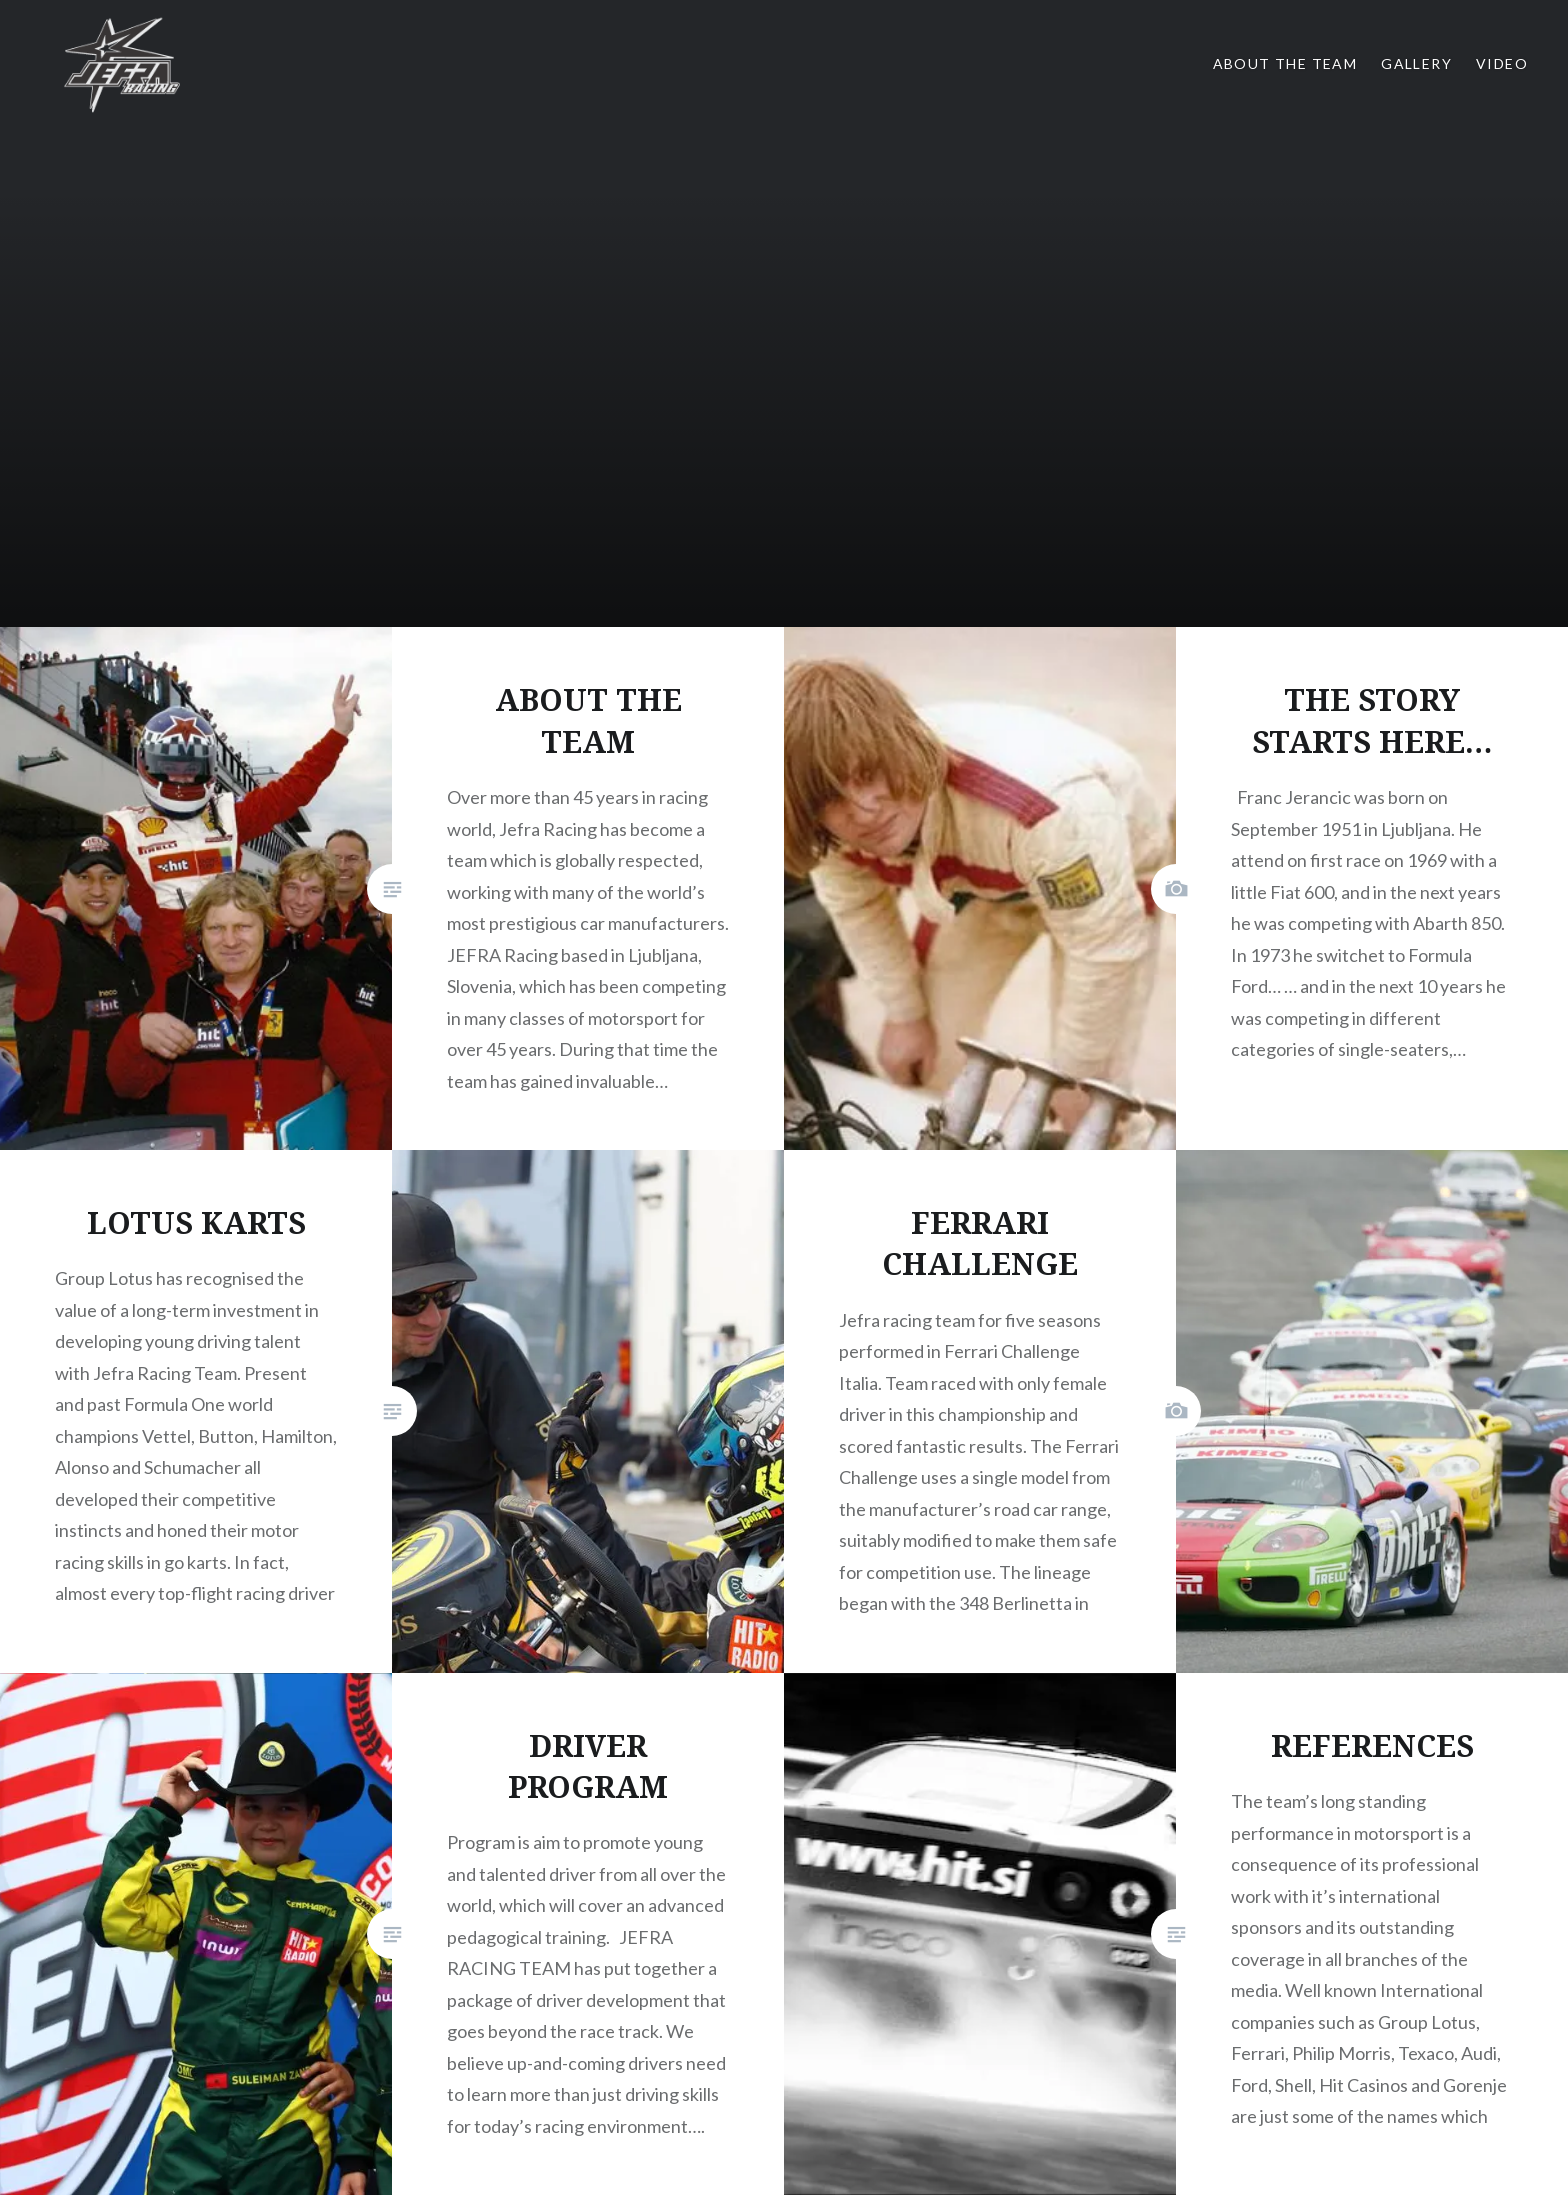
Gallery (1416, 63)
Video (1502, 63)
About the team (1285, 63)
